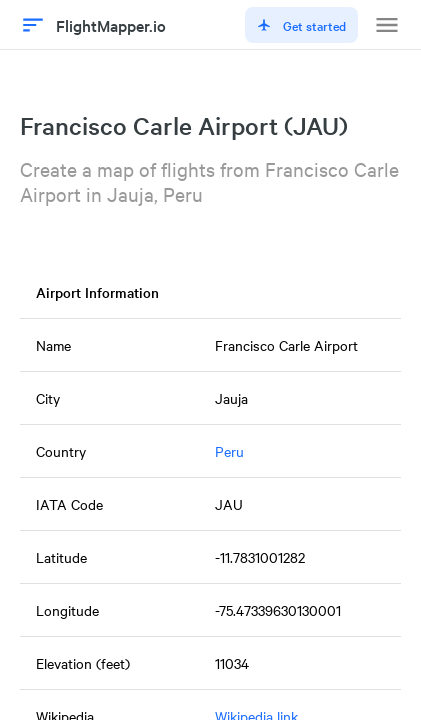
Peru (229, 451)
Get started (301, 25)
